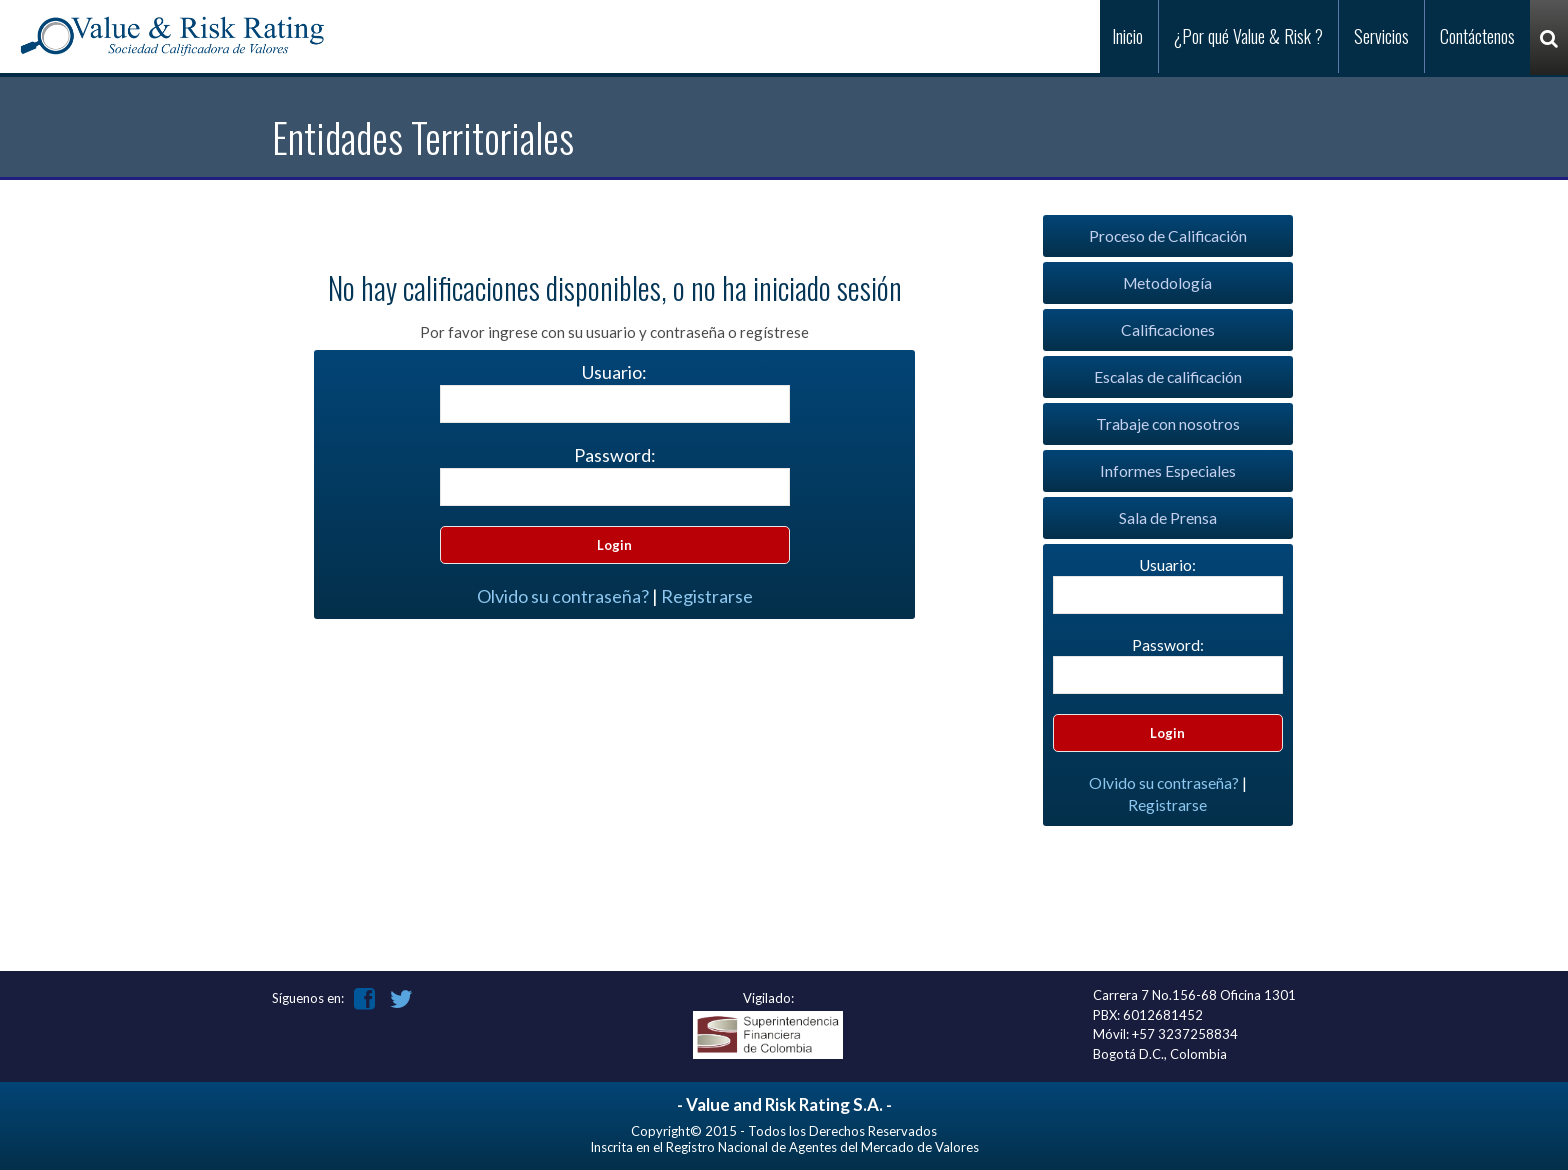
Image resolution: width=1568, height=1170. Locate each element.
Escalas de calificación (1168, 377)
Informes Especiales (1168, 471)
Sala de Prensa (1168, 518)
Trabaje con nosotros (1168, 424)
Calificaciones (1168, 330)
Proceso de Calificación (1168, 236)
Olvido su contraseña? (563, 596)
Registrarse (707, 596)
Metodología (1167, 283)
